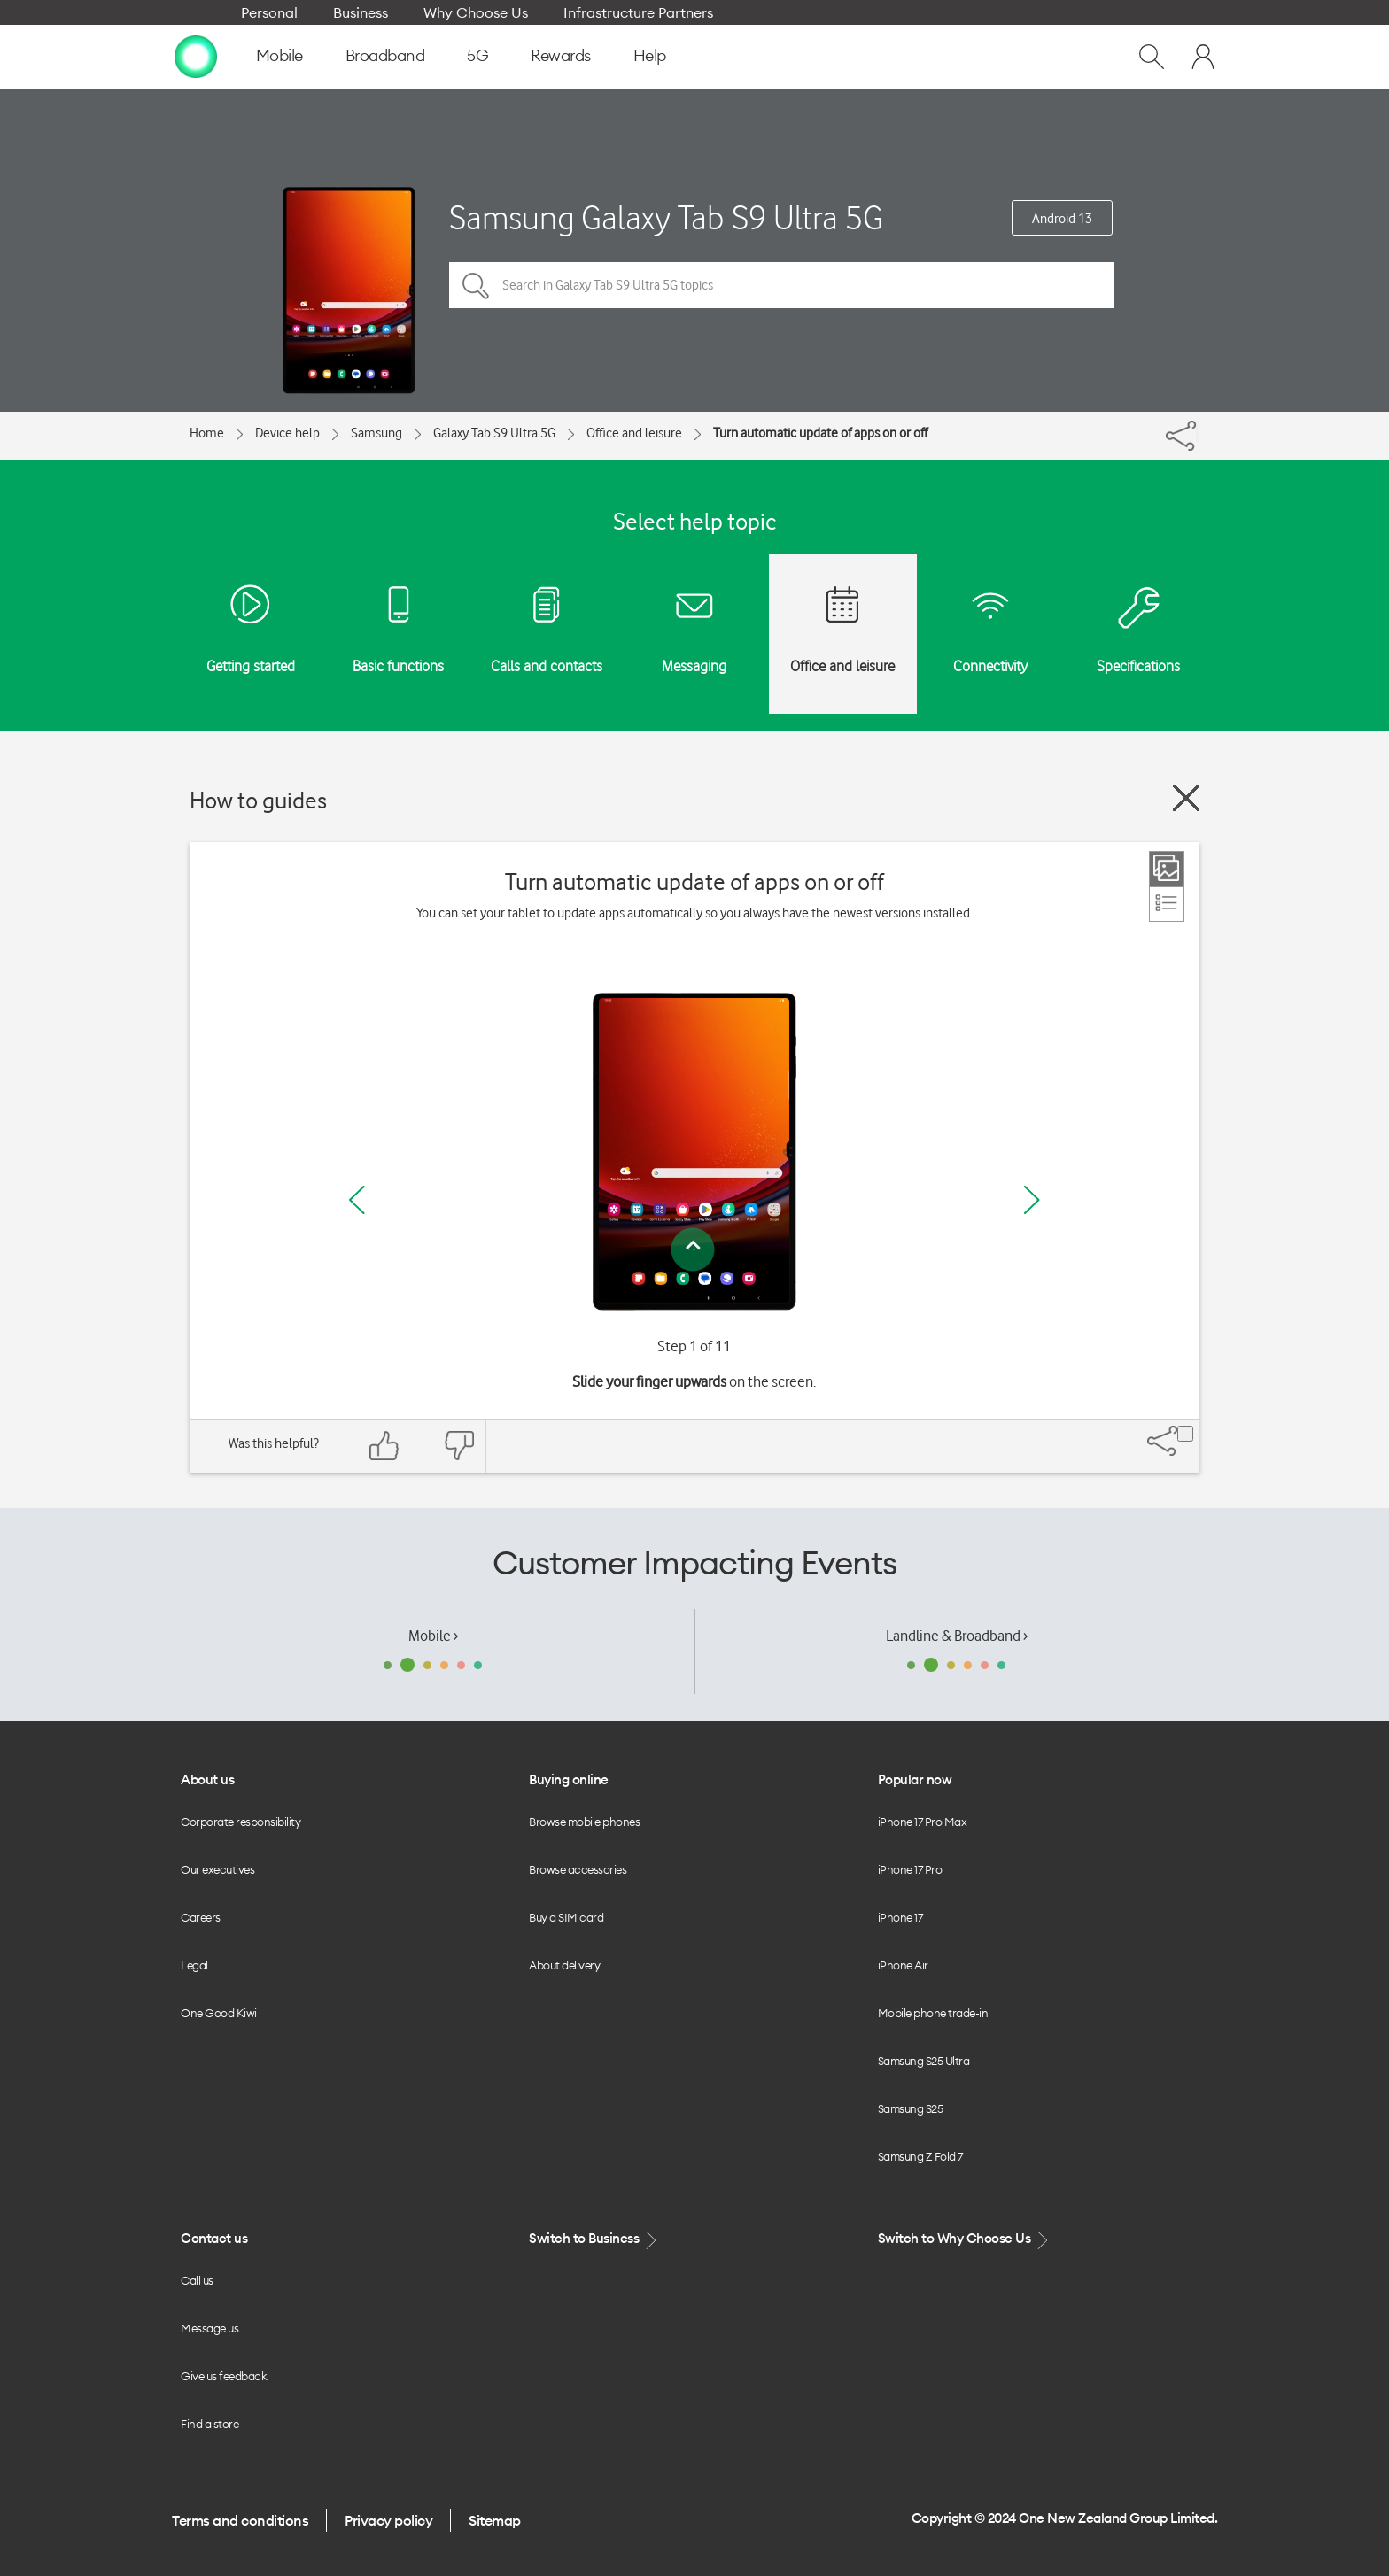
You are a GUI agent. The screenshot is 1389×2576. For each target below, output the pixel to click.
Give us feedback (224, 2376)
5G (477, 55)
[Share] (1197, 431)
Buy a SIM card (566, 1917)
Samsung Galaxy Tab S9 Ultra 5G (666, 217)
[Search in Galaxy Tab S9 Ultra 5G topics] (781, 285)
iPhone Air (903, 1965)
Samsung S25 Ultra (924, 2061)
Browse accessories (577, 1869)
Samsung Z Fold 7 (920, 2156)
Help (649, 55)
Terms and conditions (240, 2520)
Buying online (569, 1779)
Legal (194, 1965)
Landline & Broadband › (957, 1635)
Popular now (915, 1779)
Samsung (376, 433)
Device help (287, 433)
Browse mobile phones (584, 1821)
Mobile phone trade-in (933, 2013)
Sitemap (495, 2520)
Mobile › (433, 1635)
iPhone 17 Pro (910, 1869)
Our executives (217, 1869)
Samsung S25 (910, 2108)
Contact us (214, 2238)
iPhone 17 (900, 1917)
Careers (201, 1917)
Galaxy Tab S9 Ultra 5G (494, 433)
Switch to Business (594, 2239)
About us (207, 1779)
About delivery (564, 1965)
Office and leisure (634, 433)
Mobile (279, 55)
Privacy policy (388, 2520)
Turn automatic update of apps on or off (820, 433)
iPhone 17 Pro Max (922, 1821)
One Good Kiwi (219, 2013)
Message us (209, 2328)
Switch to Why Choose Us (964, 2239)
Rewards (561, 55)
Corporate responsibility (240, 1821)
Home (207, 433)
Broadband (385, 55)
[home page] (196, 56)
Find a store (209, 2424)
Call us (197, 2280)
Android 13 (1062, 219)
